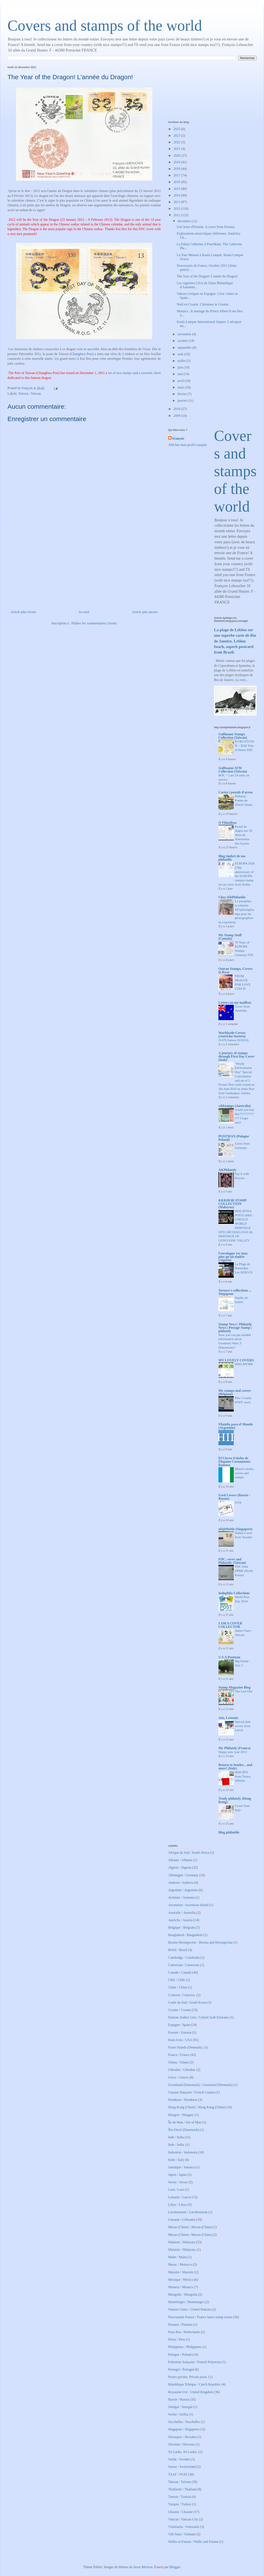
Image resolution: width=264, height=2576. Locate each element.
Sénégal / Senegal (180, 2407)
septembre (185, 347)
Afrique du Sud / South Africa (188, 1852)
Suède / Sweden (179, 2459)
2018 (177, 169)
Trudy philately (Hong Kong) (234, 1800)
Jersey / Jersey (178, 2182)
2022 (177, 142)
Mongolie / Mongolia (182, 2294)
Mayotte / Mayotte (181, 2272)
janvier (183, 400)
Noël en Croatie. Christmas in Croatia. (203, 304)
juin (181, 367)
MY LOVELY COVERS (236, 1360)
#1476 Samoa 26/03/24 (233, 1040)
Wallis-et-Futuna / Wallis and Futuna (193, 2541)
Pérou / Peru (176, 2339)
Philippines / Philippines (184, 2347)
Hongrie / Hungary (181, 2115)
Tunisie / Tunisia (179, 2497)
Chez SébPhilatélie (232, 897)
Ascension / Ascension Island (188, 1905)
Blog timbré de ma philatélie (231, 857)
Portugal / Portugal (181, 2369)
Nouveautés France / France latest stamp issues (200, 2317)
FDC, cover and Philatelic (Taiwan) (232, 1560)
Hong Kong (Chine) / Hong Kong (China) (196, 2107)
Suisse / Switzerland (182, 2466)
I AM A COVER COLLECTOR (230, 1624)
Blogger (174, 2567)
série (113, 354)
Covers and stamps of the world (104, 25)
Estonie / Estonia (179, 2032)
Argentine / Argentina (183, 1890)
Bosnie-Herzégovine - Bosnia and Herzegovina (200, 1942)
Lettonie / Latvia (179, 2197)
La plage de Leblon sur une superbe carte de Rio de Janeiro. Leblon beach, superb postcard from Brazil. (235, 641)
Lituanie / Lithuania (181, 2219)
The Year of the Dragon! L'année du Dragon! (207, 276)
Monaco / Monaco (180, 2287)
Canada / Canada (179, 1972)
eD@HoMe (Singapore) (235, 1529)
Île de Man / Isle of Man (184, 2122)
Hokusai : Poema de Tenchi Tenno (243, 800)
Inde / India (176, 2137)
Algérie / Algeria (179, 1867)
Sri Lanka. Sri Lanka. (182, 2452)
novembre (185, 334)
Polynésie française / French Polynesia (194, 2362)
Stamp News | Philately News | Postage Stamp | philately (235, 1327)
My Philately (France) (234, 1748)
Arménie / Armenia (181, 1897)
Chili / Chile (176, 1980)
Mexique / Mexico (180, 2279)
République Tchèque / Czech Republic (194, 2384)
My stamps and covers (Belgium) (234, 1392)
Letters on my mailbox (234, 1002)
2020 (177, 155)
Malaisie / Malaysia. (182, 2249)
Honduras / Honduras (182, 2100)
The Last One (244, 1691)
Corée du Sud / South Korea (187, 2002)
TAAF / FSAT (177, 2474)
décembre (185, 221)
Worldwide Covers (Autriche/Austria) (232, 1034)
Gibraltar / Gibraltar (181, 2069)
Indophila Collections (234, 1593)
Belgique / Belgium (181, 1927)
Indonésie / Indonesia (182, 2152)
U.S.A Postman (229, 1657)
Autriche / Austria (180, 1920)
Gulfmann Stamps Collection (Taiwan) (232, 735)
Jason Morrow (143, 2567)
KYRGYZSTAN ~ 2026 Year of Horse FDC (244, 746)
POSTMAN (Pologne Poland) (233, 1137)
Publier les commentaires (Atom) (94, 623)
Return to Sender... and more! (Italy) (235, 1766)
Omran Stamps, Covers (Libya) (235, 970)
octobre (183, 341)
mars (181, 387)
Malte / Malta (177, 2257)
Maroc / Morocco (180, 2264)
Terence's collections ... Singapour (234, 1292)
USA (238, 1502)
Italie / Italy (176, 2160)
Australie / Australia (182, 1912)
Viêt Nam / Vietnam (181, 2534)
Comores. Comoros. (181, 1995)
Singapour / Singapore (183, 2429)
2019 (177, 162)
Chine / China (177, 1987)
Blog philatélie (228, 1832)
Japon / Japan (177, 2174)
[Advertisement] (84, 563)
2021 (177, 149)
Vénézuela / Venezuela (183, 2527)
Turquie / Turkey (179, 2504)
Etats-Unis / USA (180, 2040)
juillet (182, 361)
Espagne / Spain (179, 2025)
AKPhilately (227, 1170)
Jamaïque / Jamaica (181, 2167)
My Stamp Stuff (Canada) (230, 936)
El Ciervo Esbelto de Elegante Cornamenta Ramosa (234, 1461)
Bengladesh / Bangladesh (185, 1935)
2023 (177, 135)
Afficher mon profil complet (187, 445)
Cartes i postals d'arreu (235, 792)
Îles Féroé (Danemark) (183, 2130)
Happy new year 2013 (232, 1752)
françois (178, 438)
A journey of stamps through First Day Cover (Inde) (236, 1056)
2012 (177, 208)
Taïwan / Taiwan (29, 393)
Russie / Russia (178, 2399)
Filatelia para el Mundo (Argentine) (235, 1425)
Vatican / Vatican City (183, 2519)
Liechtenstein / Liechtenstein (188, 2212)
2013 (177, 202)
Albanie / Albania (180, 1860)
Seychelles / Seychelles (184, 2422)
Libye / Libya (177, 2204)
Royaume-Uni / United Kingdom (190, 2392)
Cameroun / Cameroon (183, 1965)
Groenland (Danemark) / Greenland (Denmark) (200, 2085)
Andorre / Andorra (180, 1882)
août (181, 354)
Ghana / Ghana (178, 2062)
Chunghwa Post (81, 354)
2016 (177, 182)
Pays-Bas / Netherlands (184, 2332)
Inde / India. (176, 2144)
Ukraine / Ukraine (180, 2512)
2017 (177, 175)
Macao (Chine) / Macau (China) (190, 2227)
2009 (177, 415)
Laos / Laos (176, 2189)
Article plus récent (23, 612)
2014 (177, 195)
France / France (178, 2055)
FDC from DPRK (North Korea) (244, 1571)
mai (181, 374)
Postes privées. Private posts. (188, 2377)
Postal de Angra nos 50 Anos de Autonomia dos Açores (243, 835)
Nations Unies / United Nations (189, 2309)
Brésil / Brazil (177, 1950)
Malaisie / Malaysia (181, 2242)
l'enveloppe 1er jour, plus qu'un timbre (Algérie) (233, 1256)
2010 (177, 409)
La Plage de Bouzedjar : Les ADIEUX (244, 1268)
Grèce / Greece (178, 2077)
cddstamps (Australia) (234, 1106)
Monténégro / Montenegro (186, 2302)
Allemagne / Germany (183, 1875)
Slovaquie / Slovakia (182, 2437)
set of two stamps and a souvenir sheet (134, 373)
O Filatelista (227, 822)
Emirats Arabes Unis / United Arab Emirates (198, 2017)
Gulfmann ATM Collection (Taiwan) (232, 769)
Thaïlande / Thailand (182, 2489)
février (183, 394)
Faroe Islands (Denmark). (185, 2047)
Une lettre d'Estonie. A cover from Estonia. (206, 227)
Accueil (84, 612)
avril (181, 381)
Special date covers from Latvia (243, 1726)
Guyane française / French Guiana (191, 2092)
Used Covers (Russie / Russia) (234, 1496)
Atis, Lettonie (228, 1718)
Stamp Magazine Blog (234, 1687)
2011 (177, 215)
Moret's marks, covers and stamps (244, 1473)
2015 (177, 189)
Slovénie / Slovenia (181, 2444)
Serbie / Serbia (178, 2414)
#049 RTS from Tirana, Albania (243, 1776)
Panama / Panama (180, 2324)
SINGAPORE (244, 1364)
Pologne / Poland (179, 2354)
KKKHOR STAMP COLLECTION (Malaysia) (232, 1203)
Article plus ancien (145, 612)
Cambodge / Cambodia (184, 1957)
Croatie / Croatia (179, 2010)
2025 (177, 129)
